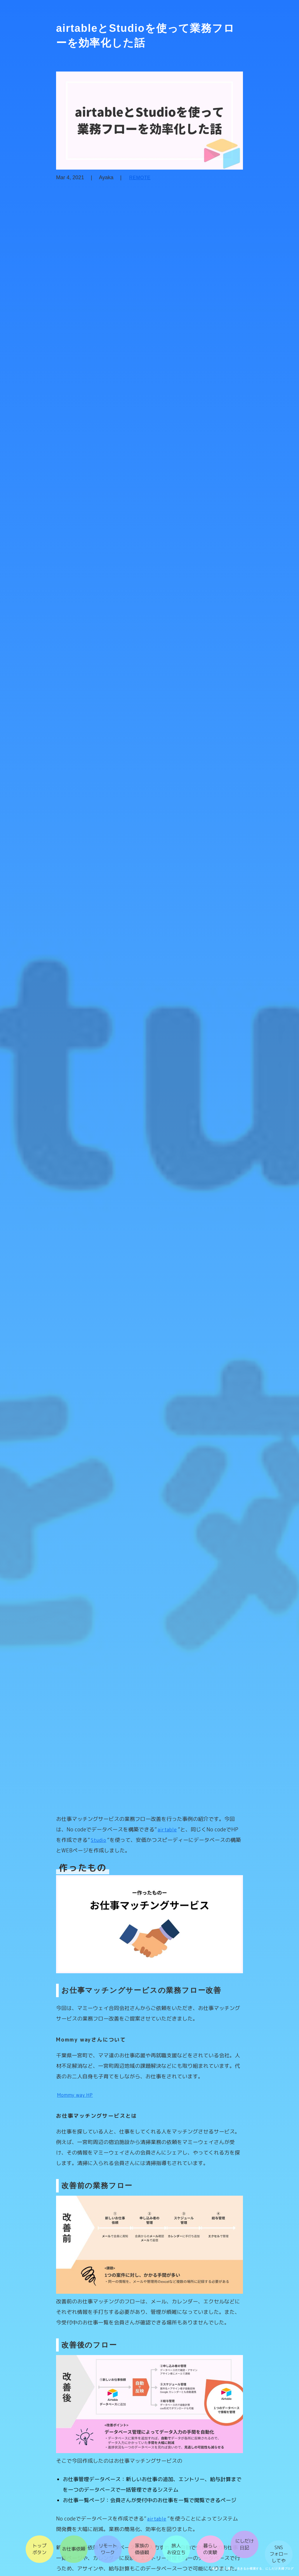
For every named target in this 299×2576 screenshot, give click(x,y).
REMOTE (130, 190)
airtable (126, 1829)
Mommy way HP (66, 2107)
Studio (61, 1840)
